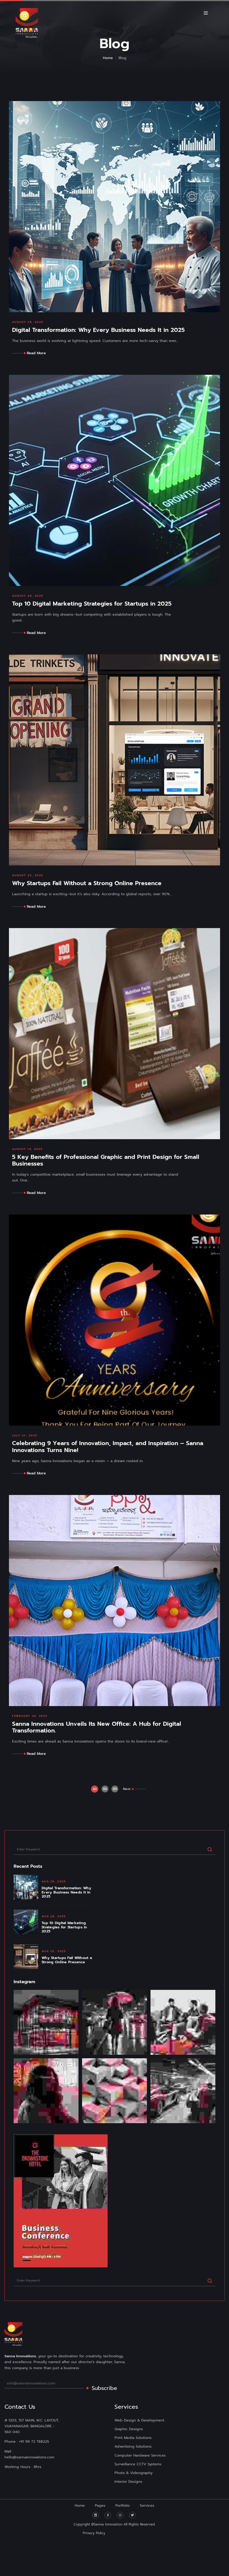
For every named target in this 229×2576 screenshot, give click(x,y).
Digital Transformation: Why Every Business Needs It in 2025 (99, 330)
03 (114, 1798)
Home (108, 58)
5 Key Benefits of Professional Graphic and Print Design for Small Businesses (107, 1168)
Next (127, 1797)
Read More (36, 358)
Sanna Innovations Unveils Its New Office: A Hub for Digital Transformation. (97, 1735)
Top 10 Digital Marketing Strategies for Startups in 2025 (93, 610)
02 (104, 1798)
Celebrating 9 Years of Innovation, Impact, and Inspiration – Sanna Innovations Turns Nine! (109, 1454)
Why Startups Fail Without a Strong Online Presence (88, 890)
